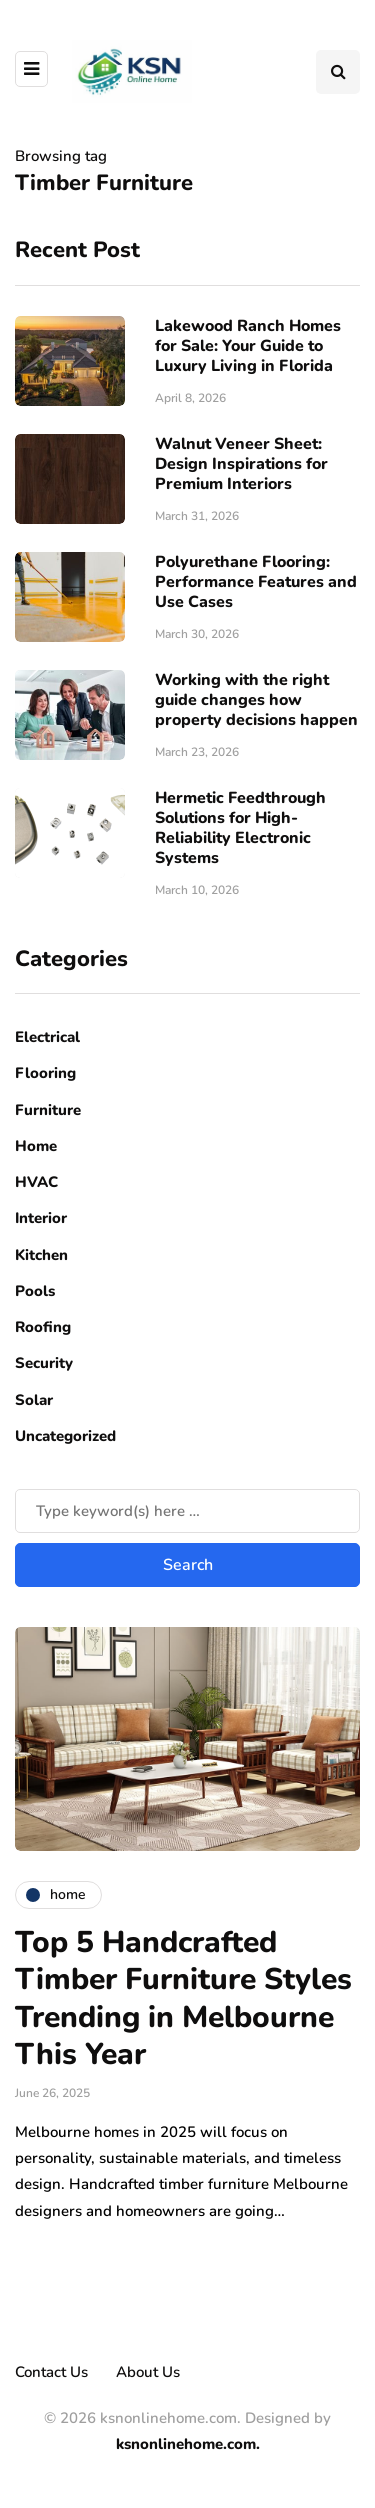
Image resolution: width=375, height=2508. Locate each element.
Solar (34, 1400)
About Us (148, 2372)
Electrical (47, 1037)
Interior (41, 1218)
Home (36, 1146)
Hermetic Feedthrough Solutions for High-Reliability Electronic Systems (240, 828)
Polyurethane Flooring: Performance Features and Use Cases (256, 582)
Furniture (48, 1110)
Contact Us (51, 2372)
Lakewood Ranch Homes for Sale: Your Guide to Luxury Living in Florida (248, 346)
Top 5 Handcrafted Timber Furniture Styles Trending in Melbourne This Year (183, 1999)
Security (44, 1363)
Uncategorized (65, 1436)
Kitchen (41, 1255)
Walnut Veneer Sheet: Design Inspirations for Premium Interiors (241, 464)
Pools (35, 1291)
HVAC (36, 1182)
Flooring (45, 1073)
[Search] (187, 1511)
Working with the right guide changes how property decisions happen (256, 700)
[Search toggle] (338, 72)
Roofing (43, 1327)
